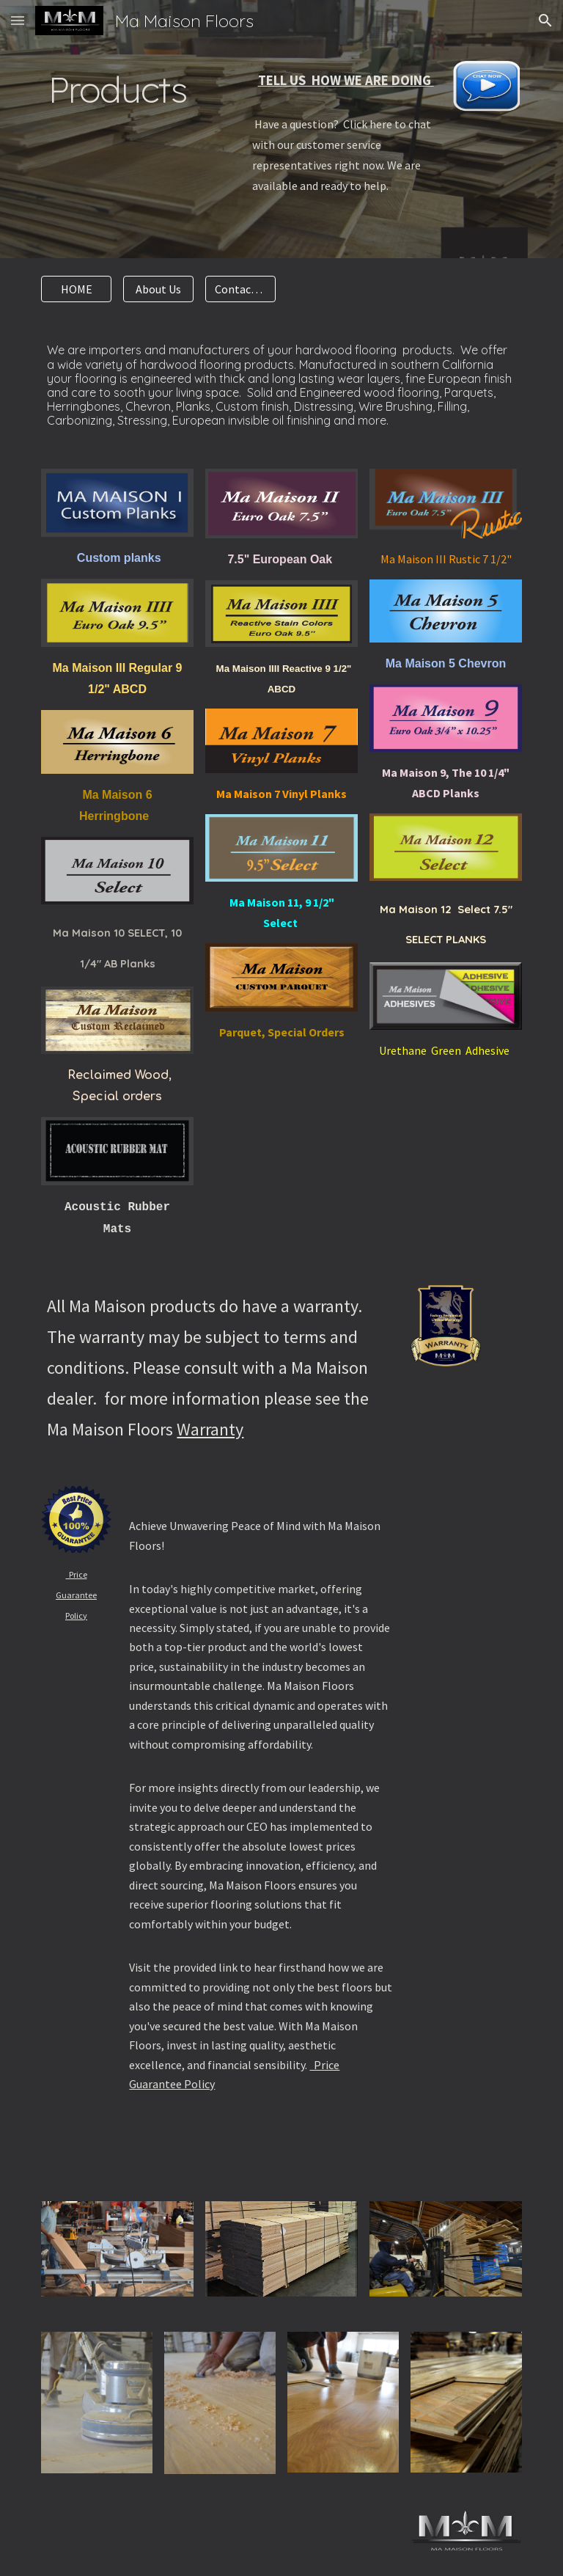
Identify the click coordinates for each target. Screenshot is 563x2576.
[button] (17, 20)
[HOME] (76, 289)
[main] (117, 115)
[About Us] (158, 289)
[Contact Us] (240, 289)
